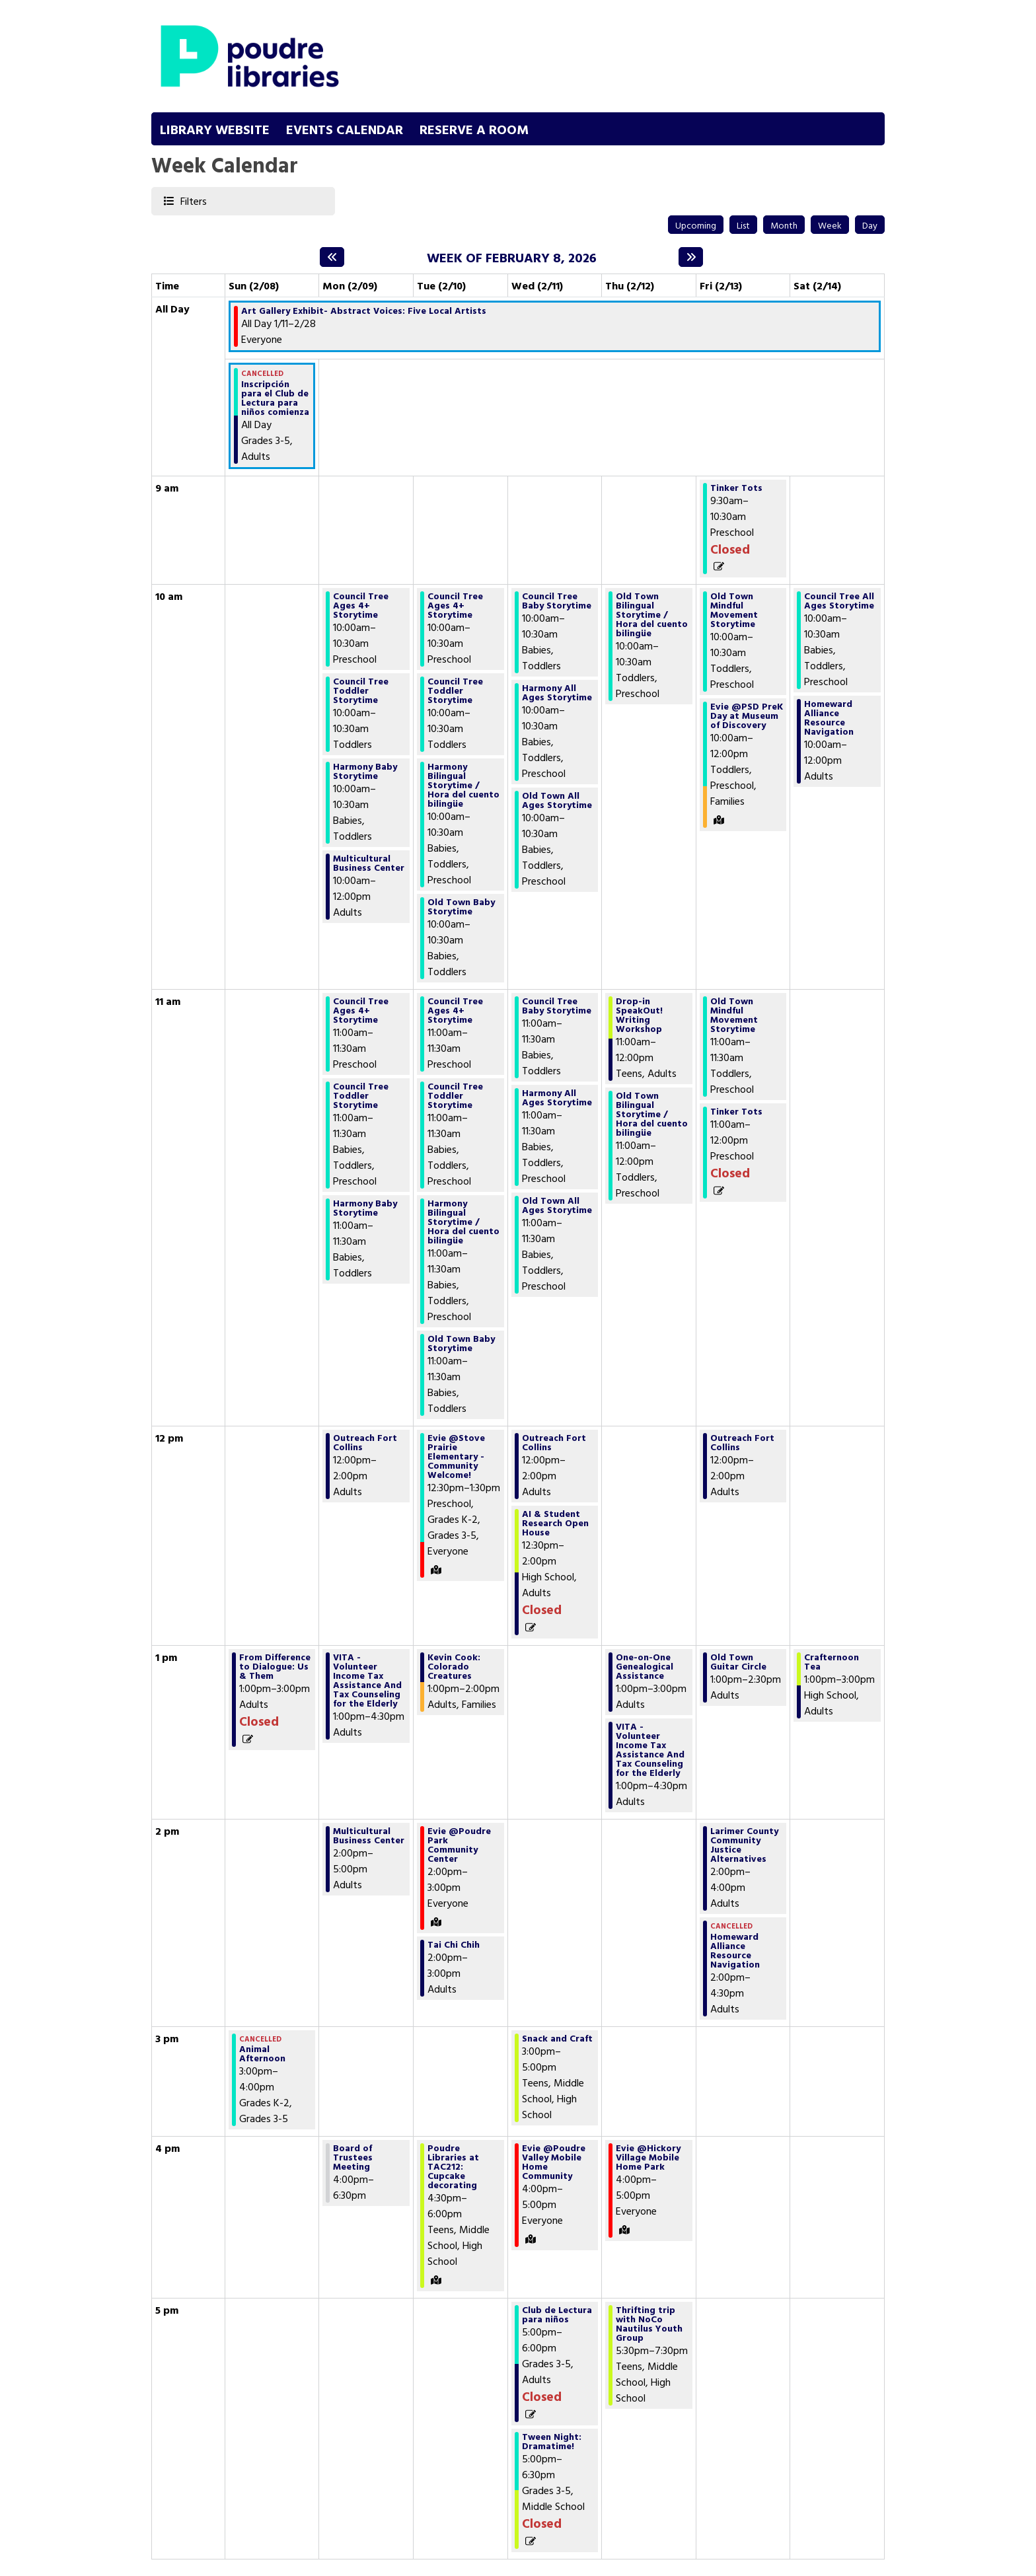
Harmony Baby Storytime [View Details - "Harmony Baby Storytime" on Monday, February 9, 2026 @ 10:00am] (365, 771)
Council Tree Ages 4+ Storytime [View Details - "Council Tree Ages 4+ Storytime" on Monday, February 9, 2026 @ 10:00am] (360, 605)
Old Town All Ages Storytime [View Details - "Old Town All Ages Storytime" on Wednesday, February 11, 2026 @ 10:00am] (557, 800)
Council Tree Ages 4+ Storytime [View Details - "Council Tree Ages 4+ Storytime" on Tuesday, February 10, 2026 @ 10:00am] (455, 605)
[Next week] (691, 257)
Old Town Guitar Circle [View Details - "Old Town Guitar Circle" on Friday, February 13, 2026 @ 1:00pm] (738, 1661)
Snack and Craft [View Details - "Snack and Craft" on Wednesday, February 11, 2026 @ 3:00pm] (557, 2038)
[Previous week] (332, 257)
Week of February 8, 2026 (512, 257)
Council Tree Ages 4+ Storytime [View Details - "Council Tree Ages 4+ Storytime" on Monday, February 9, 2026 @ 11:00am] (360, 1010)
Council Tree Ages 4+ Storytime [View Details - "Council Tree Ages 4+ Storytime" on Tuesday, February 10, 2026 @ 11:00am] (455, 1010)
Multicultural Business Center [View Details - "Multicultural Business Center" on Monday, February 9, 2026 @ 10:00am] (368, 863)
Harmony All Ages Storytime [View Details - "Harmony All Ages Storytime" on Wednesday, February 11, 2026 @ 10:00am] (557, 692)
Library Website (215, 129)
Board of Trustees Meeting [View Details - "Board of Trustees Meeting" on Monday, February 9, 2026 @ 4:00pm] (353, 2157)
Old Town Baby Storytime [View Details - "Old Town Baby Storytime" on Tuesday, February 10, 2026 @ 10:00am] (461, 906)
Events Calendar (344, 129)
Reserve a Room (474, 129)
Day (869, 225)
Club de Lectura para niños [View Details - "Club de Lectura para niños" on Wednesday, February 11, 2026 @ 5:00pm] (557, 2314)
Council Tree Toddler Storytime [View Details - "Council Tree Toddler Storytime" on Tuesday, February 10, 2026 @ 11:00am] (455, 1095)
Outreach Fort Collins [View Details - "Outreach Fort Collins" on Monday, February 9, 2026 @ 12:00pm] (365, 1442)
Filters (192, 200)
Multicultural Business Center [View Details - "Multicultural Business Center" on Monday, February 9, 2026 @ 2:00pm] (368, 1835)
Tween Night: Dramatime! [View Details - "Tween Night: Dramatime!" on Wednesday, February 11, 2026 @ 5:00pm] (551, 2441)
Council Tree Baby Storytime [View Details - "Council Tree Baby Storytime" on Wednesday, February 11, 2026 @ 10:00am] (556, 600)
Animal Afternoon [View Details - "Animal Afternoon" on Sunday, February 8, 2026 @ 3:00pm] (262, 2053)
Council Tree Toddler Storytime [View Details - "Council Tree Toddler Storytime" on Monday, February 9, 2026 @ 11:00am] (360, 1095)
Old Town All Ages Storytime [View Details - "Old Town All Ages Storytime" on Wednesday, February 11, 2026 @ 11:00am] (557, 1205)
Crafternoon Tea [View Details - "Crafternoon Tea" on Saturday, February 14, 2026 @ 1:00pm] (831, 1661)
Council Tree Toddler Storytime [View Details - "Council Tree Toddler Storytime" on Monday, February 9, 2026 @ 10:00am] (360, 690)
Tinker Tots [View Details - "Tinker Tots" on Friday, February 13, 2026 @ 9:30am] (736, 487)
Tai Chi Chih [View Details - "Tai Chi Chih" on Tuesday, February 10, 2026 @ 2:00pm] (453, 1944)
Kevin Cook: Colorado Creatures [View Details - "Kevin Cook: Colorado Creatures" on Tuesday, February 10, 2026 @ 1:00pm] (453, 1666)
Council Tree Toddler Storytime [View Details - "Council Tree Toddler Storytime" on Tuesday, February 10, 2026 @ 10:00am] (455, 690)
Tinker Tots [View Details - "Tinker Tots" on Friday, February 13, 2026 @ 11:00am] (736, 1111)
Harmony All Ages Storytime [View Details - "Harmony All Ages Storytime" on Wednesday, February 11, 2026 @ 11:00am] (557, 1097)
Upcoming (695, 225)
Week (830, 225)
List (743, 225)
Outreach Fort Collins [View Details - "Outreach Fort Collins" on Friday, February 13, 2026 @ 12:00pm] (742, 1442)
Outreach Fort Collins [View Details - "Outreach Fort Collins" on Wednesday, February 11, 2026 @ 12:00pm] (554, 1442)
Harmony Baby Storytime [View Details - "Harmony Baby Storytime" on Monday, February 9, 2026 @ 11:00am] (365, 1207)
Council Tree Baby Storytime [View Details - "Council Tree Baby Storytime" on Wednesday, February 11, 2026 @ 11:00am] (556, 1005)
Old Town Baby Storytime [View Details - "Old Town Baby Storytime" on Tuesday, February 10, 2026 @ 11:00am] (461, 1343)
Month (783, 225)
